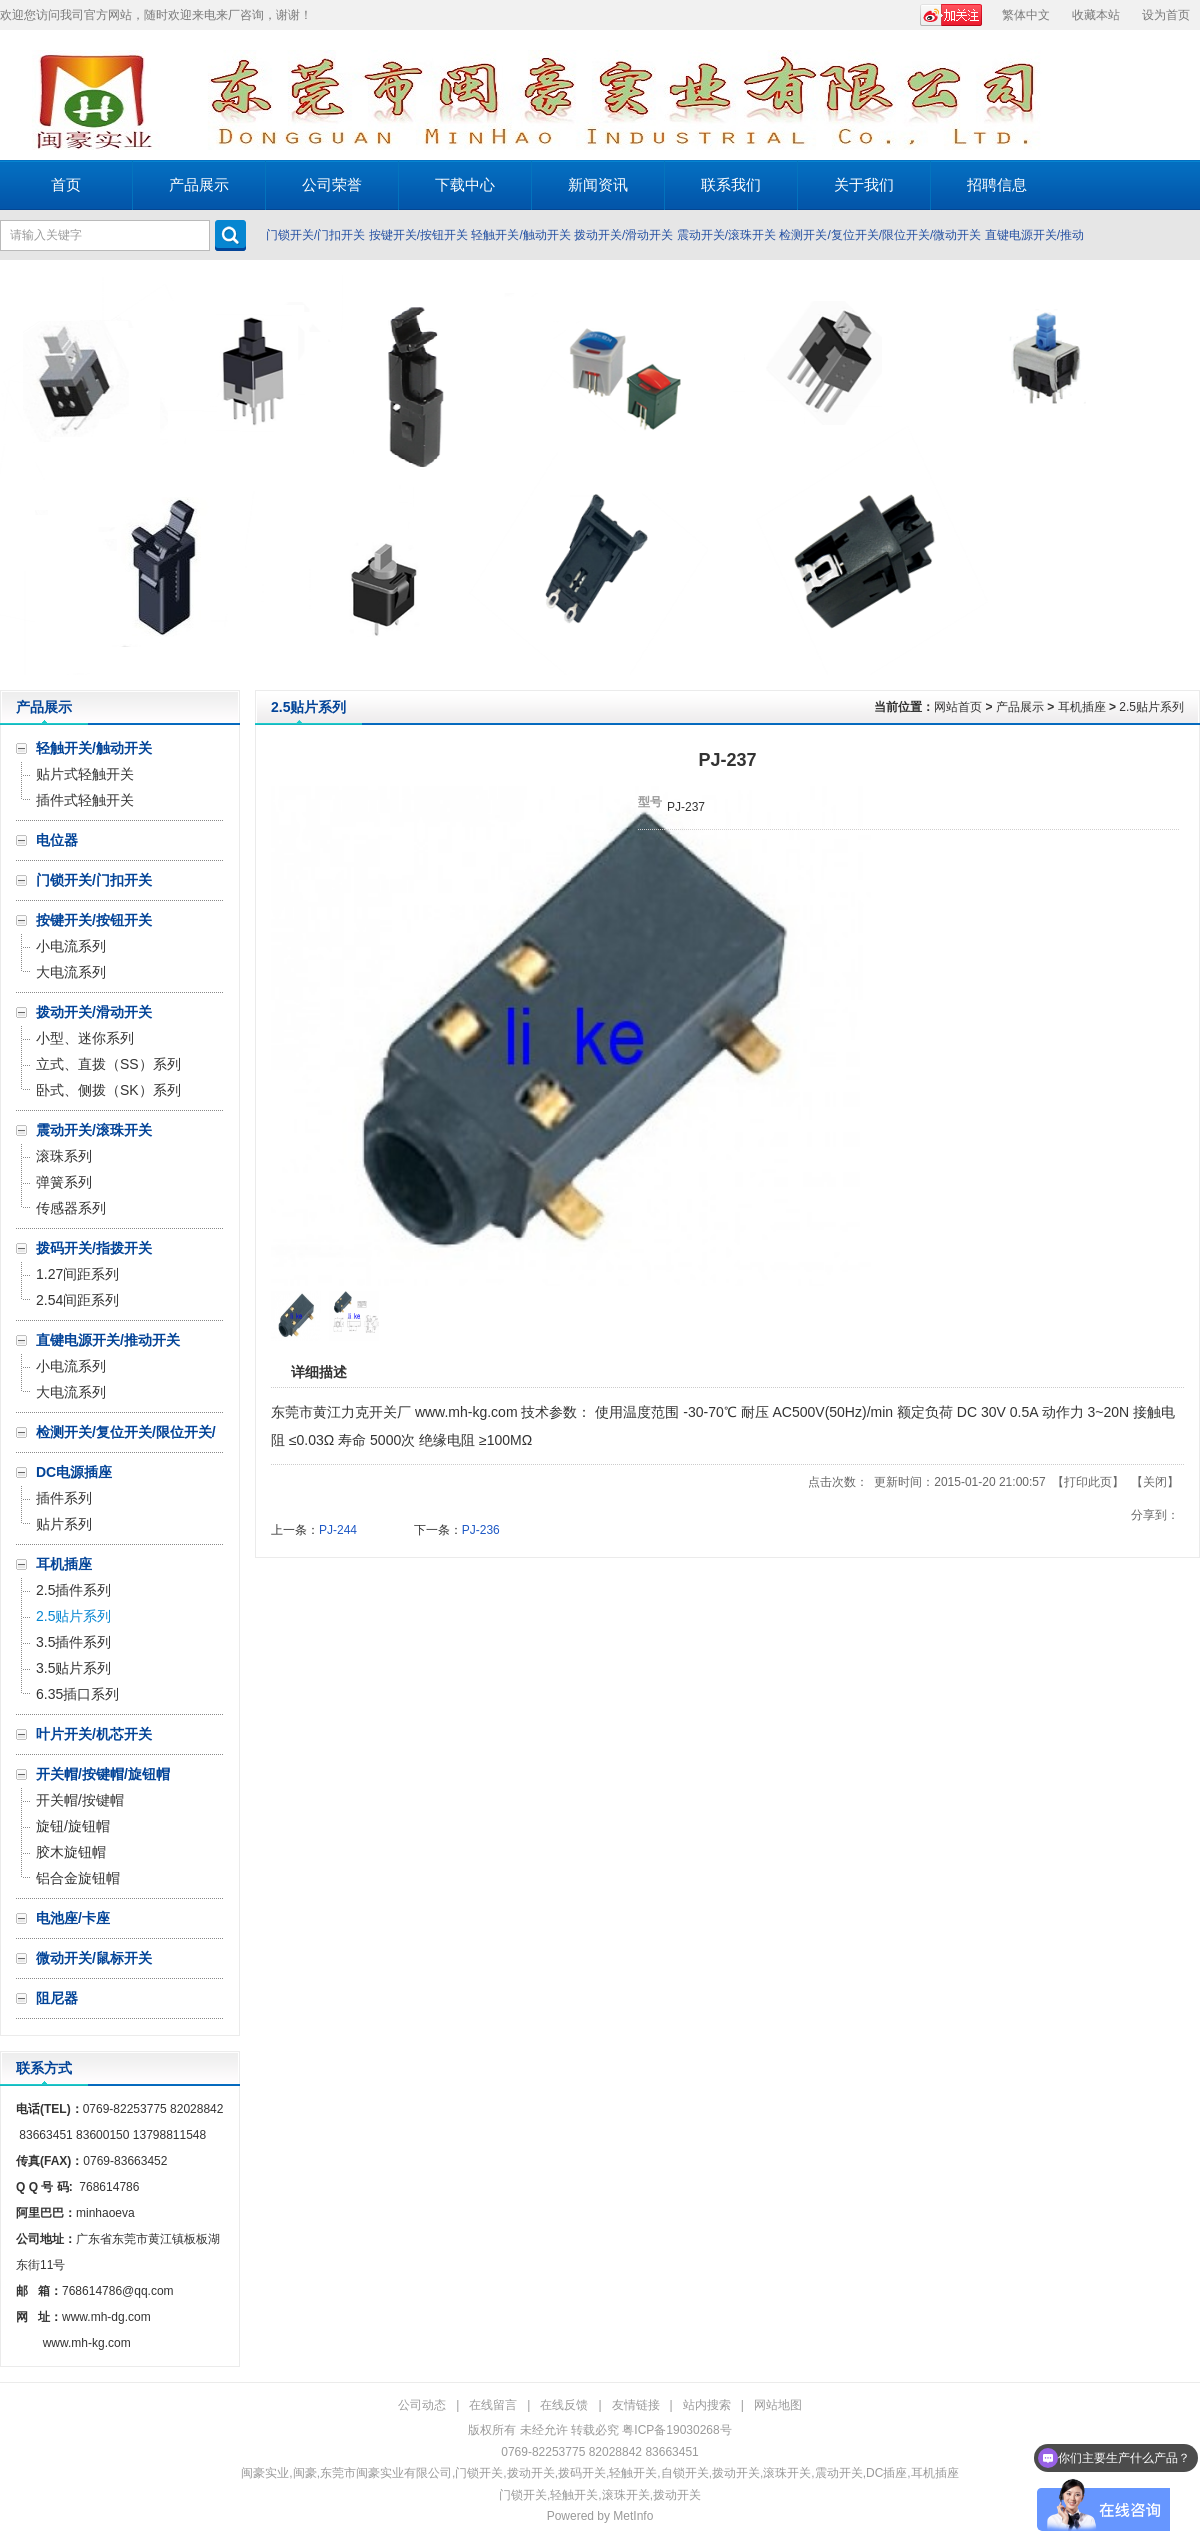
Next (1179, 475)
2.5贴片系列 (1151, 707)
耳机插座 (1082, 707)
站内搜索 (707, 2405)
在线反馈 (564, 2405)
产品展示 (1020, 707)
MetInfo (633, 2516)
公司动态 (422, 2405)
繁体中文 (1026, 15)
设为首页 (1166, 15)
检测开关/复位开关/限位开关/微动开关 (880, 235)
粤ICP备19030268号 (676, 2430)
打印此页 (1088, 1482)
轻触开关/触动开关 (520, 235)
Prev (20, 475)
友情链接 (636, 2405)
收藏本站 (1096, 15)
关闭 (1155, 1482)
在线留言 (493, 2405)
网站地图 (778, 2405)
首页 (66, 184)
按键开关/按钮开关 (418, 235)
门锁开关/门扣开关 (315, 235)
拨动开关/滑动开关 (623, 235)
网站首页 (958, 707)
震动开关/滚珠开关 (726, 235)
